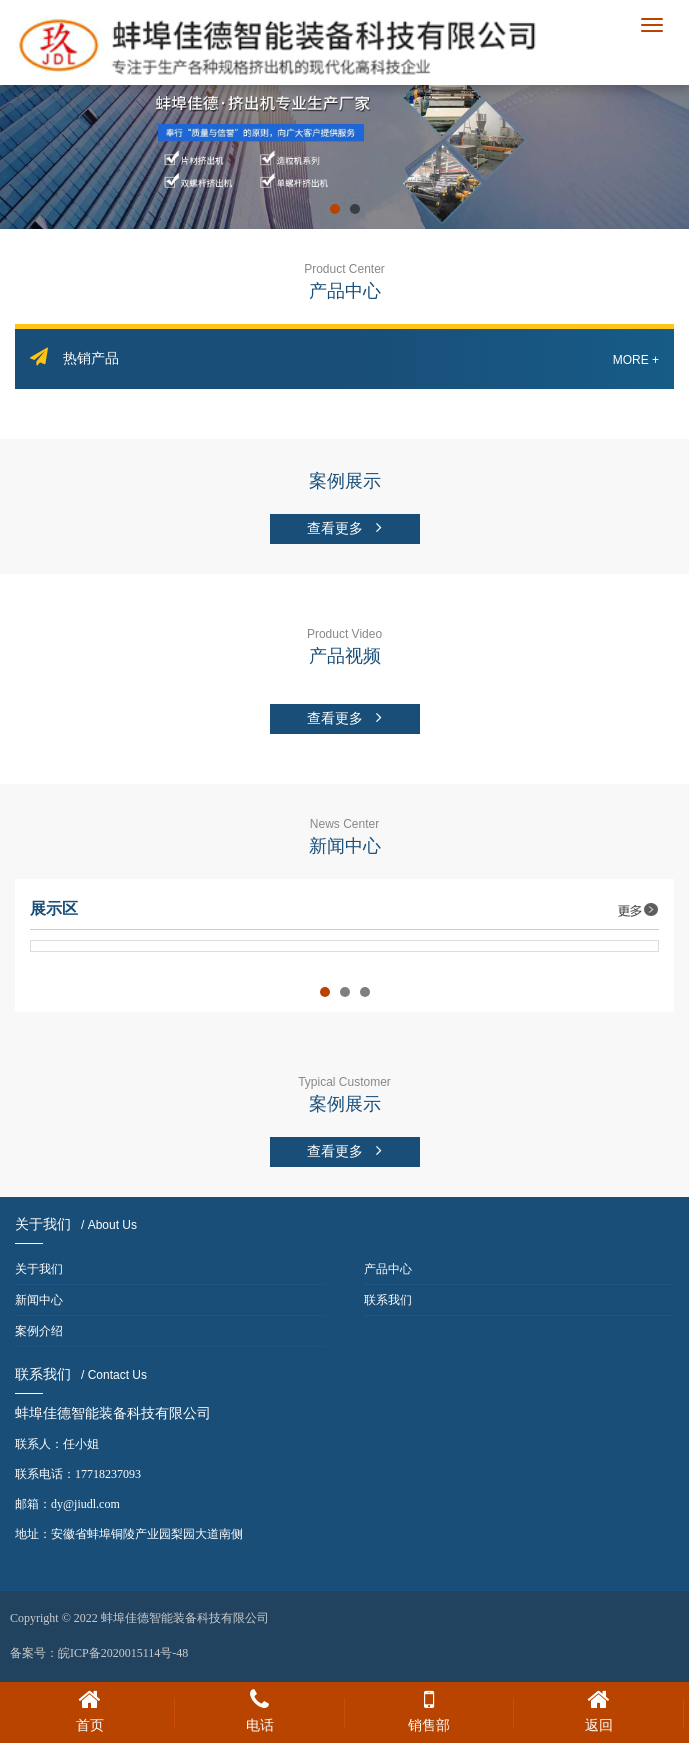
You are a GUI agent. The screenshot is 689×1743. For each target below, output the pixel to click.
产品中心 (388, 1269)
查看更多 (345, 527)
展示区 (344, 909)
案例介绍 (39, 1331)
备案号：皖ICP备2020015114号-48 (99, 1653)
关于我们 (39, 1269)
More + (636, 360)
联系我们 (388, 1300)
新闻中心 (39, 1300)
